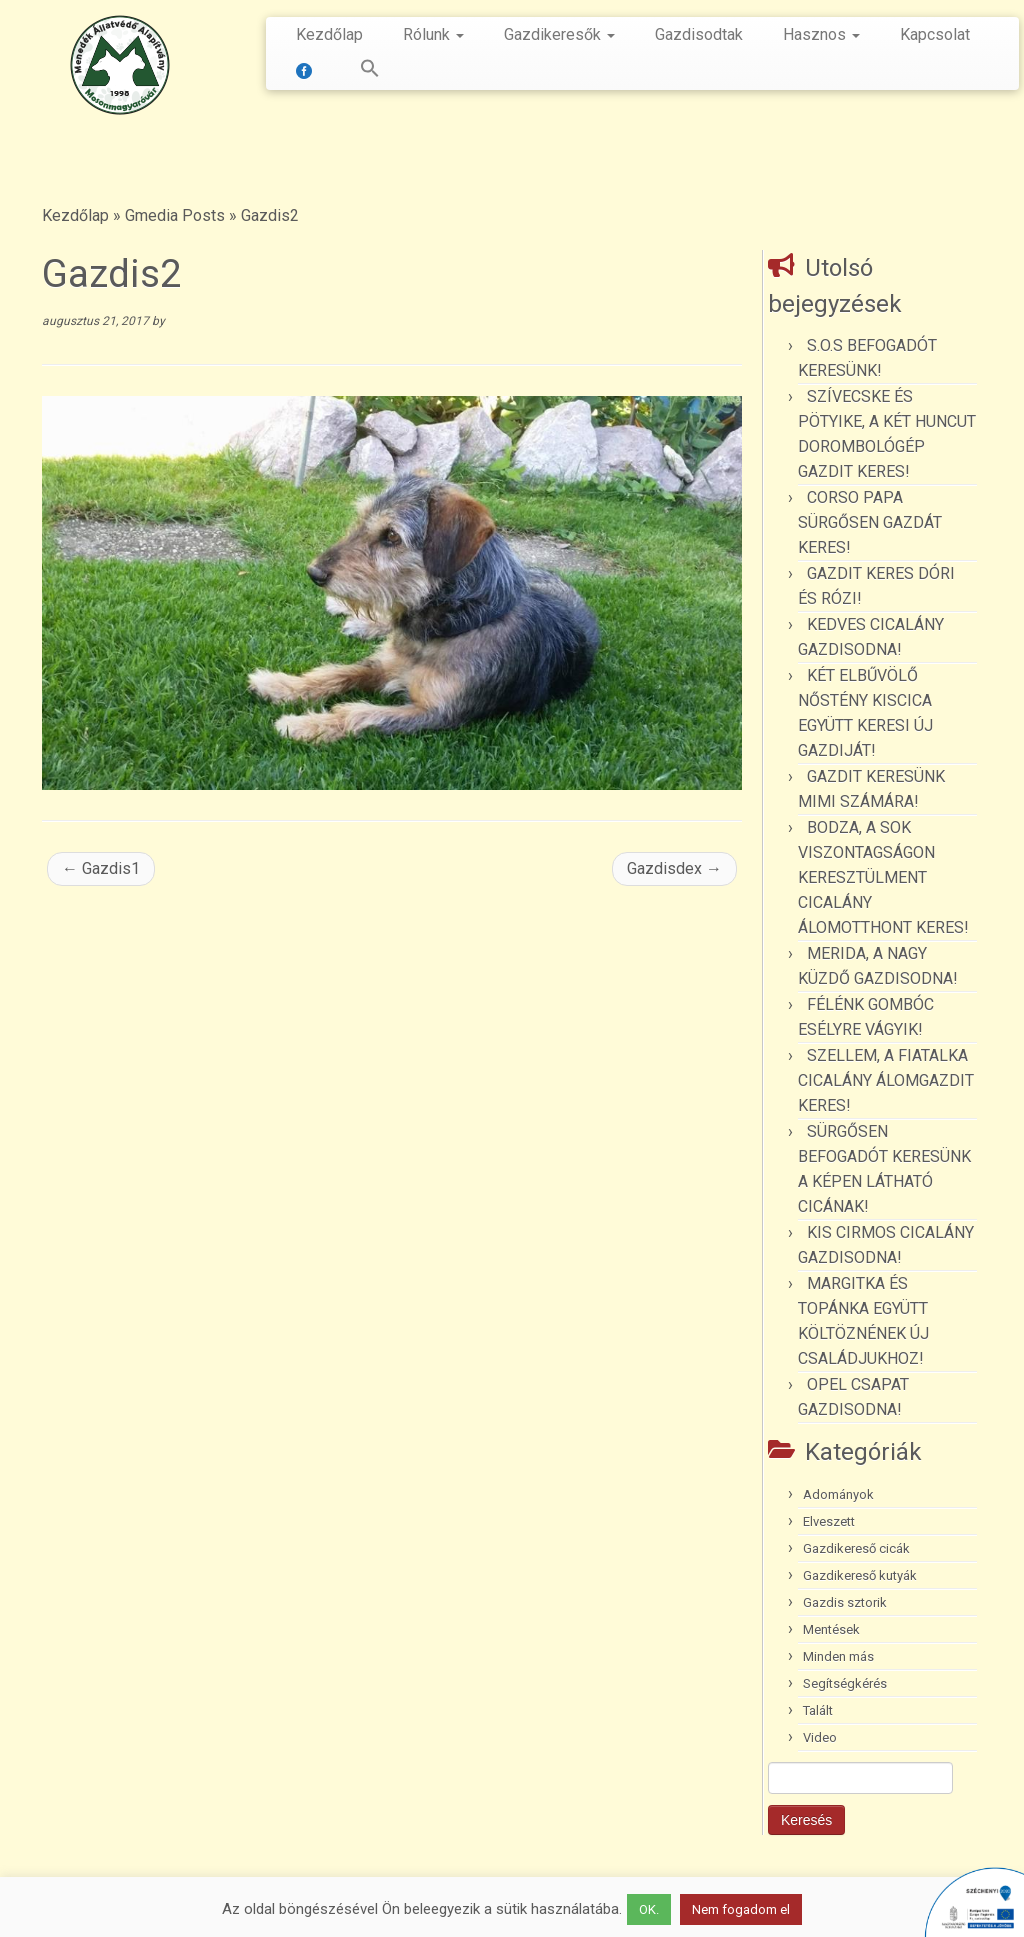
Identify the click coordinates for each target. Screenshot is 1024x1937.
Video (820, 1737)
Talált (818, 1710)
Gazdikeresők (559, 34)
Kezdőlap (329, 34)
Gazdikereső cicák (856, 1548)
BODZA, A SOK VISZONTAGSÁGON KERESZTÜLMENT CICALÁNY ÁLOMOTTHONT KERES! (883, 877)
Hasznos (821, 34)
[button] (360, 72)
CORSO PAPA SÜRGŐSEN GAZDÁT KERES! (870, 522)
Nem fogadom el (741, 1909)
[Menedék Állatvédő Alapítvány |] (120, 65)
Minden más (838, 1656)
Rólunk (433, 34)
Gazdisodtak (699, 34)
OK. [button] (649, 1909)
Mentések (831, 1629)
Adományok (838, 1494)
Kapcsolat (935, 34)
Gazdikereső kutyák (860, 1575)
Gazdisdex (674, 868)
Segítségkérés (845, 1683)
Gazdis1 (101, 868)
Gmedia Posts (175, 215)
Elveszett (829, 1521)
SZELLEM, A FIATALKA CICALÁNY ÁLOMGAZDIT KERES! (886, 1080)
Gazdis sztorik (845, 1602)
